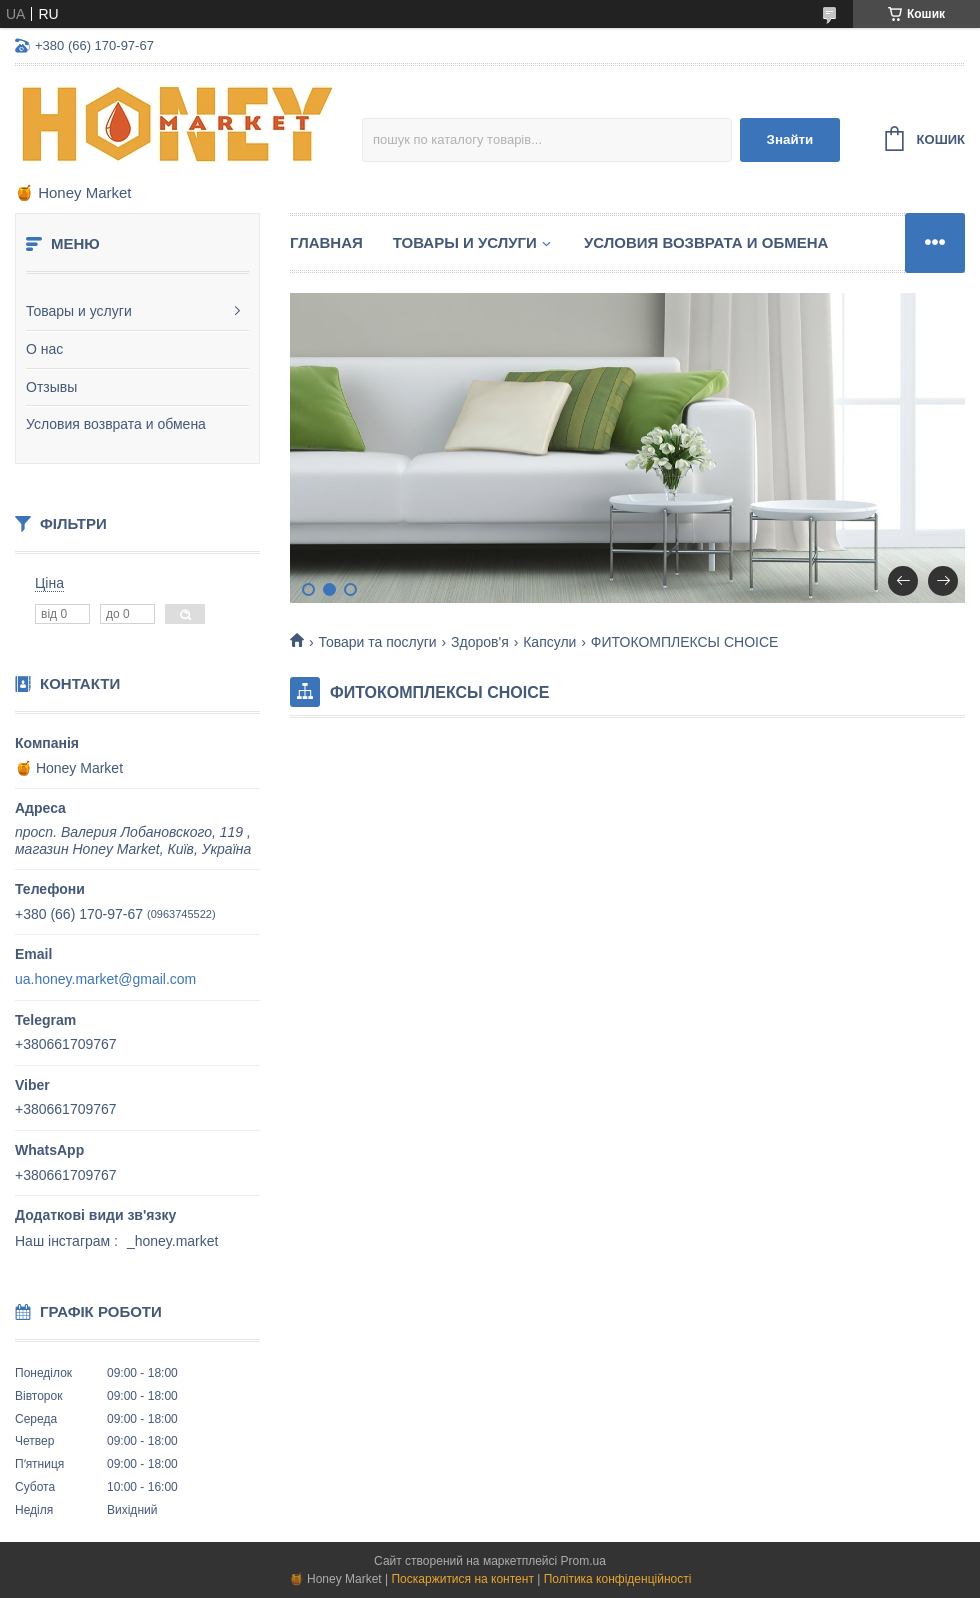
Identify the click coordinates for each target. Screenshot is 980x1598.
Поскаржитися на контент (462, 1579)
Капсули (549, 642)
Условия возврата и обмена (116, 424)
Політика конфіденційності (618, 1579)
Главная (326, 242)
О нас (44, 349)
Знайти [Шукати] (790, 139)
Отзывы (51, 387)
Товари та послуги (377, 642)
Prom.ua (583, 1561)
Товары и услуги (79, 311)
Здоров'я (480, 642)
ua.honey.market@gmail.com (105, 979)
